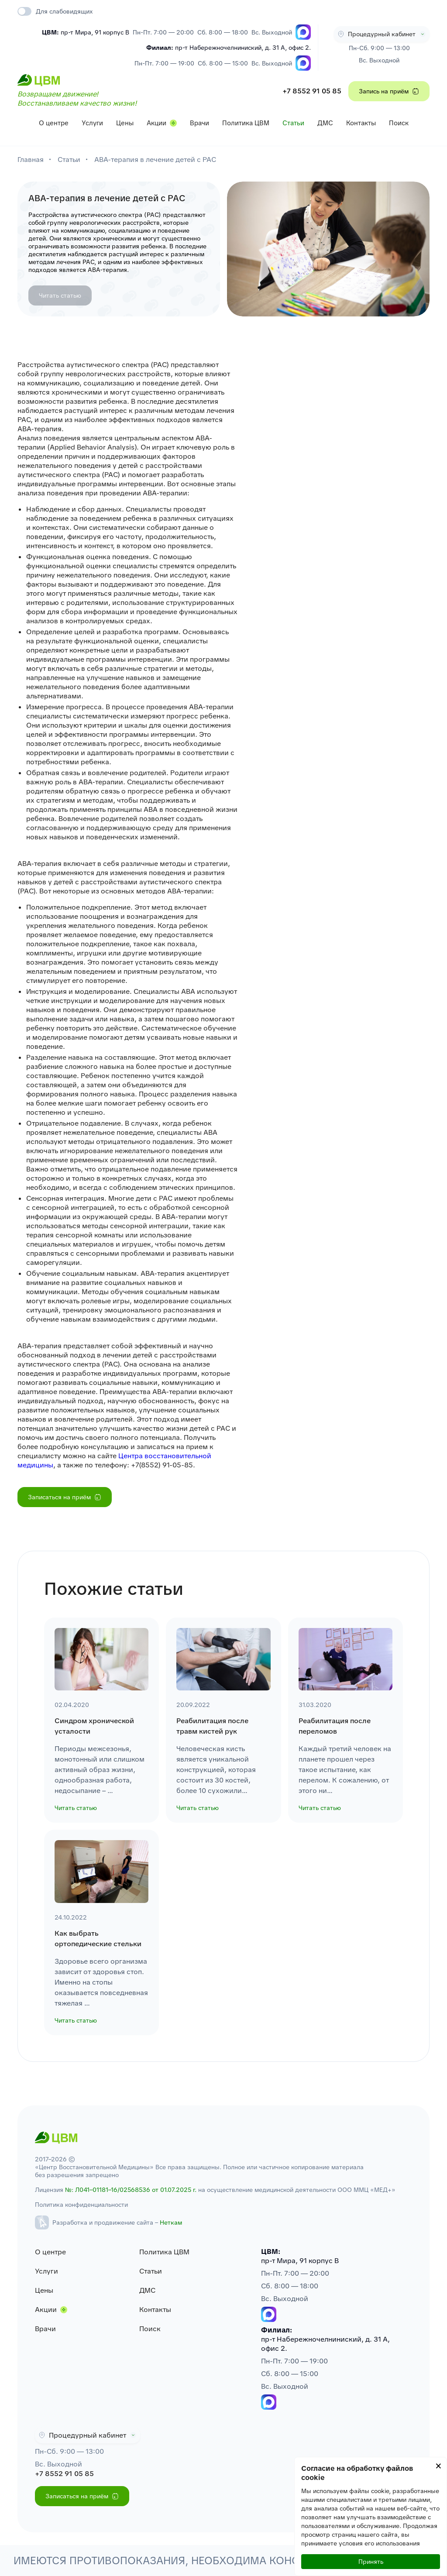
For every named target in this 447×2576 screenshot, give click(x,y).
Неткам (171, 2222)
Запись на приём (389, 91)
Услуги (92, 123)
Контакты (361, 123)
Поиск (399, 123)
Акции (156, 123)
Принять (370, 2562)
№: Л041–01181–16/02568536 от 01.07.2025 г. (130, 2190)
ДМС (325, 123)
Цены (125, 123)
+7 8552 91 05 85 (311, 91)
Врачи (199, 123)
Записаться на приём (64, 1497)
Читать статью (60, 295)
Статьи (293, 123)
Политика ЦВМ (245, 123)
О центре (54, 123)
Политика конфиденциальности (81, 2204)
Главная (30, 159)
